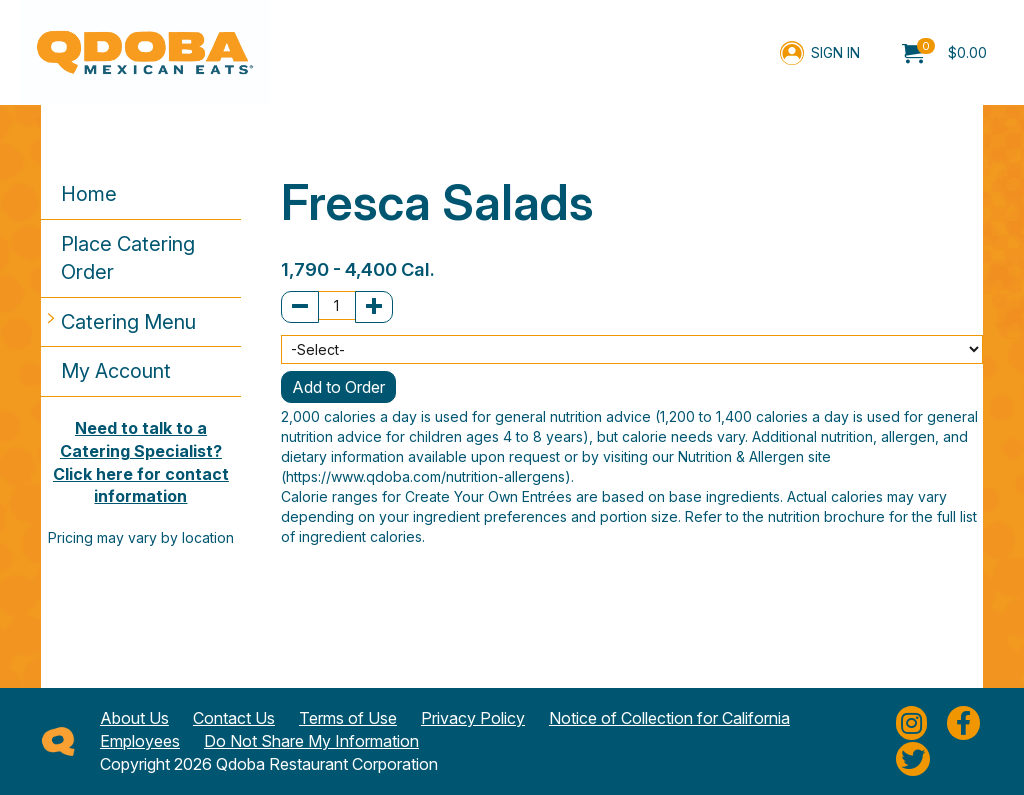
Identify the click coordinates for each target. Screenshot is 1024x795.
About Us (134, 718)
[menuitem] (944, 53)
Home (89, 194)
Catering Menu (128, 322)
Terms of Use (348, 718)
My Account (116, 371)
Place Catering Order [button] (128, 258)
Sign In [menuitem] (835, 52)
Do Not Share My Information (311, 741)
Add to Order (338, 387)
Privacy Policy (473, 718)
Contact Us (234, 718)
